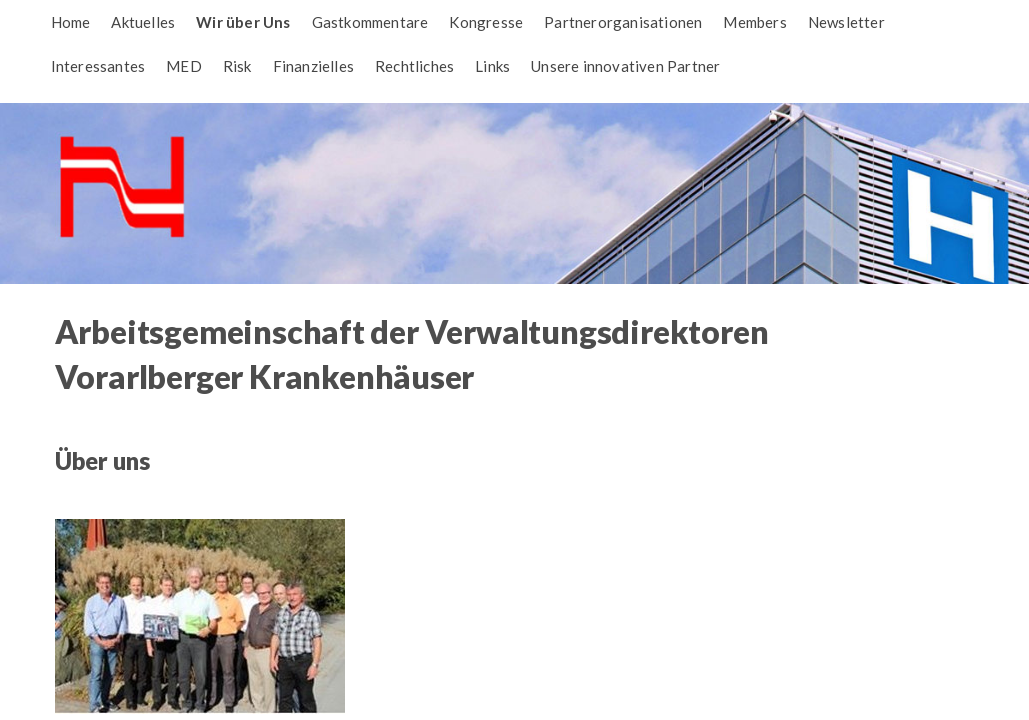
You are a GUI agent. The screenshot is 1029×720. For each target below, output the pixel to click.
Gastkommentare (370, 22)
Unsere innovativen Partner (625, 66)
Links (492, 66)
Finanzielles (313, 66)
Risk (237, 66)
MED (184, 66)
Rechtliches (414, 66)
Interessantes (98, 66)
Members (754, 22)
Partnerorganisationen (623, 22)
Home (71, 22)
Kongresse (486, 22)
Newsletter (846, 22)
